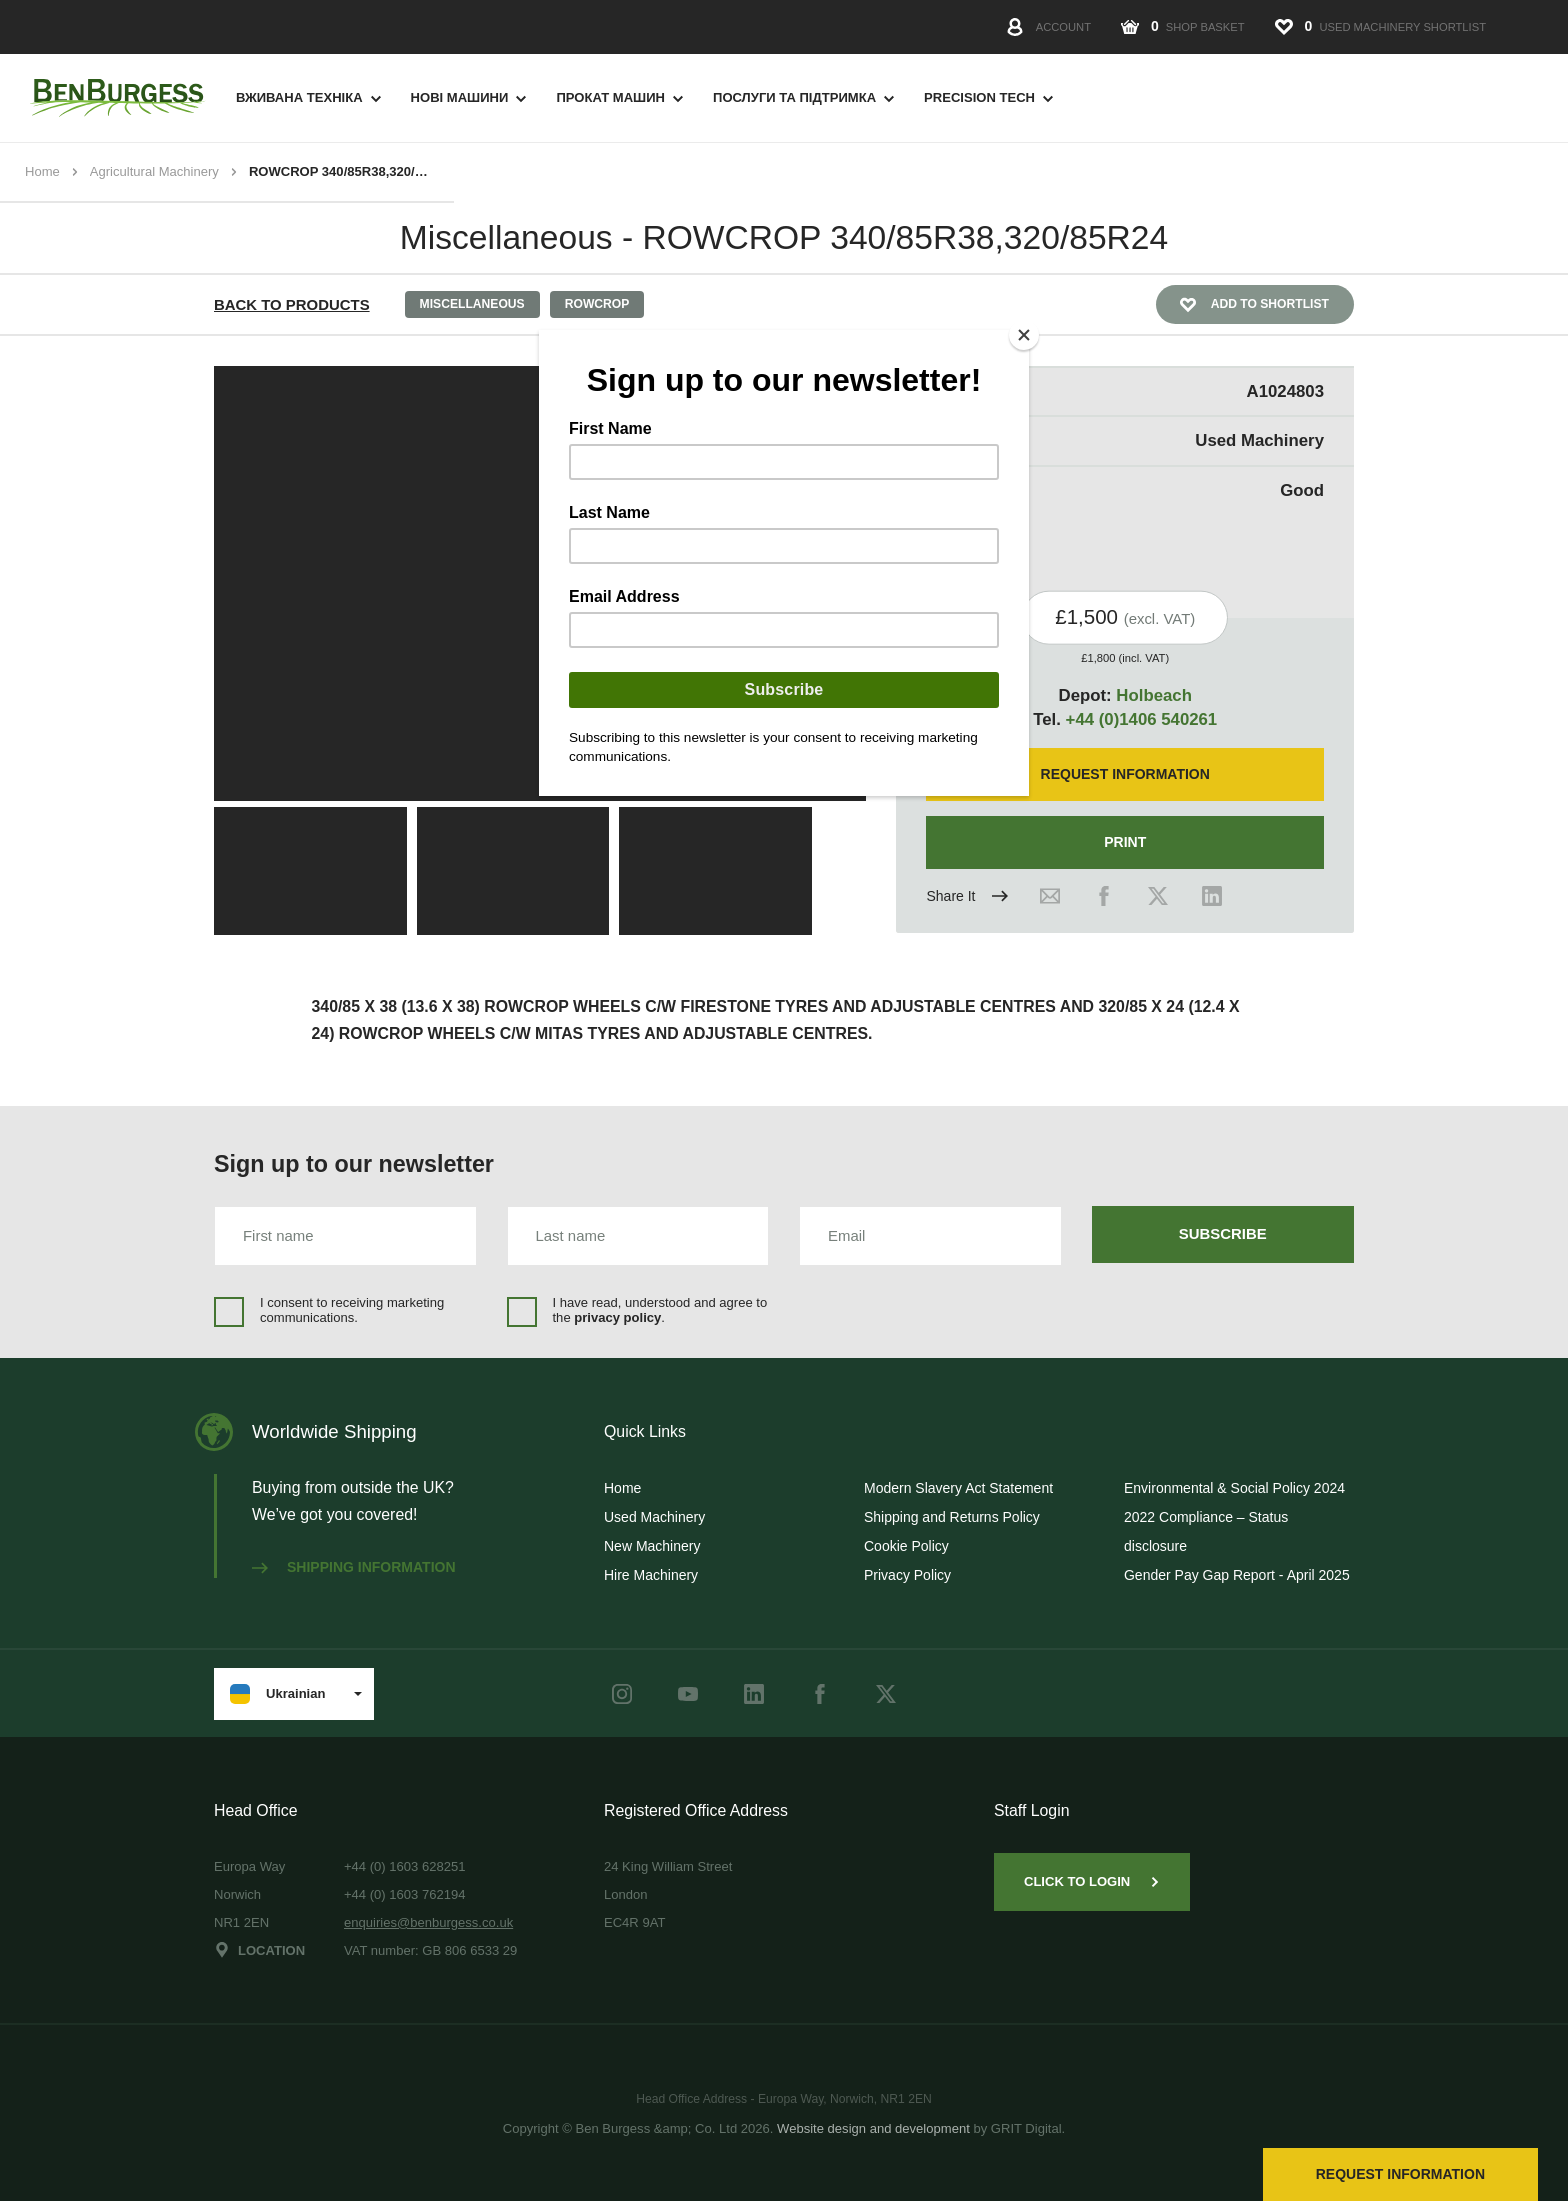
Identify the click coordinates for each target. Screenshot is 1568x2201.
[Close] (1024, 335)
